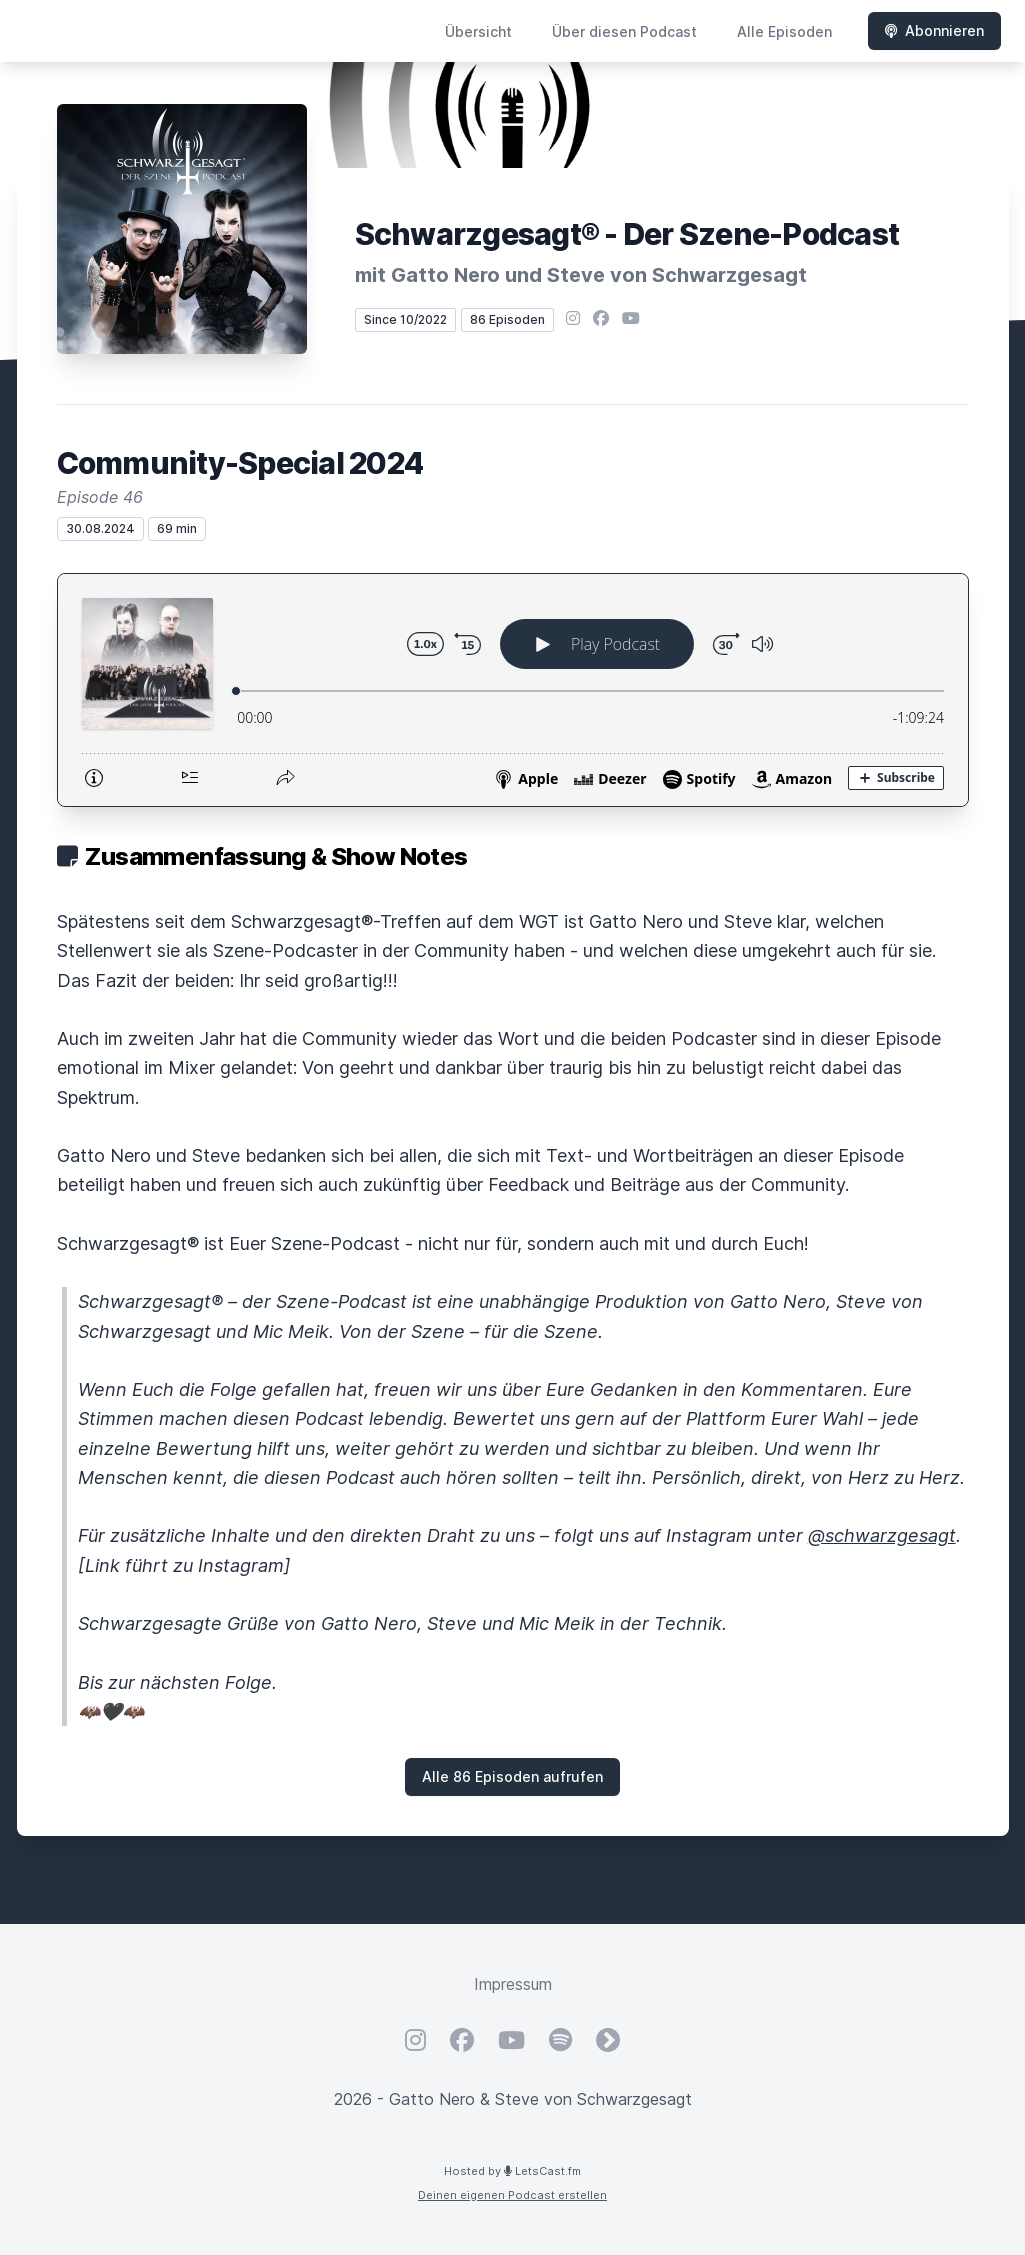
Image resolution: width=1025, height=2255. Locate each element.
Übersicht (478, 31)
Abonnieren (934, 30)
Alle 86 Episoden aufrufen (512, 1776)
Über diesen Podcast (624, 31)
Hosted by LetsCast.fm (512, 2171)
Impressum (513, 1984)
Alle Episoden (784, 31)
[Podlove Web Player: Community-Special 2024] (513, 690)
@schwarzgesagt (882, 1535)
